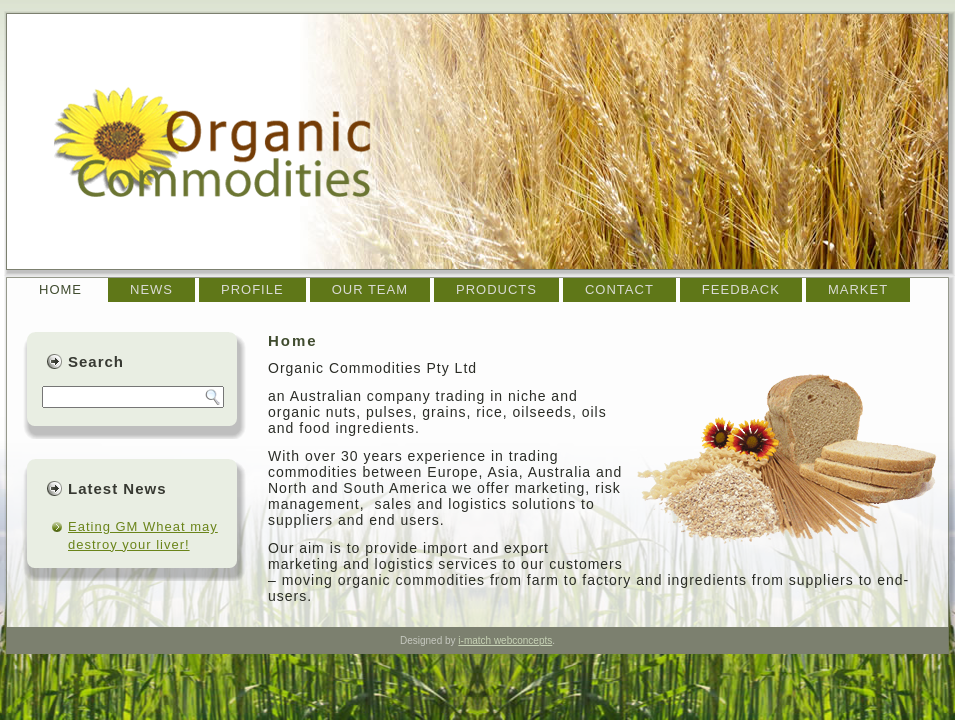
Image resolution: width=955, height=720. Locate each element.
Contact (619, 289)
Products (496, 289)
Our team (370, 289)
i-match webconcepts (505, 640)
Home (60, 289)
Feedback (741, 289)
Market (858, 289)
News (151, 289)
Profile (252, 289)
